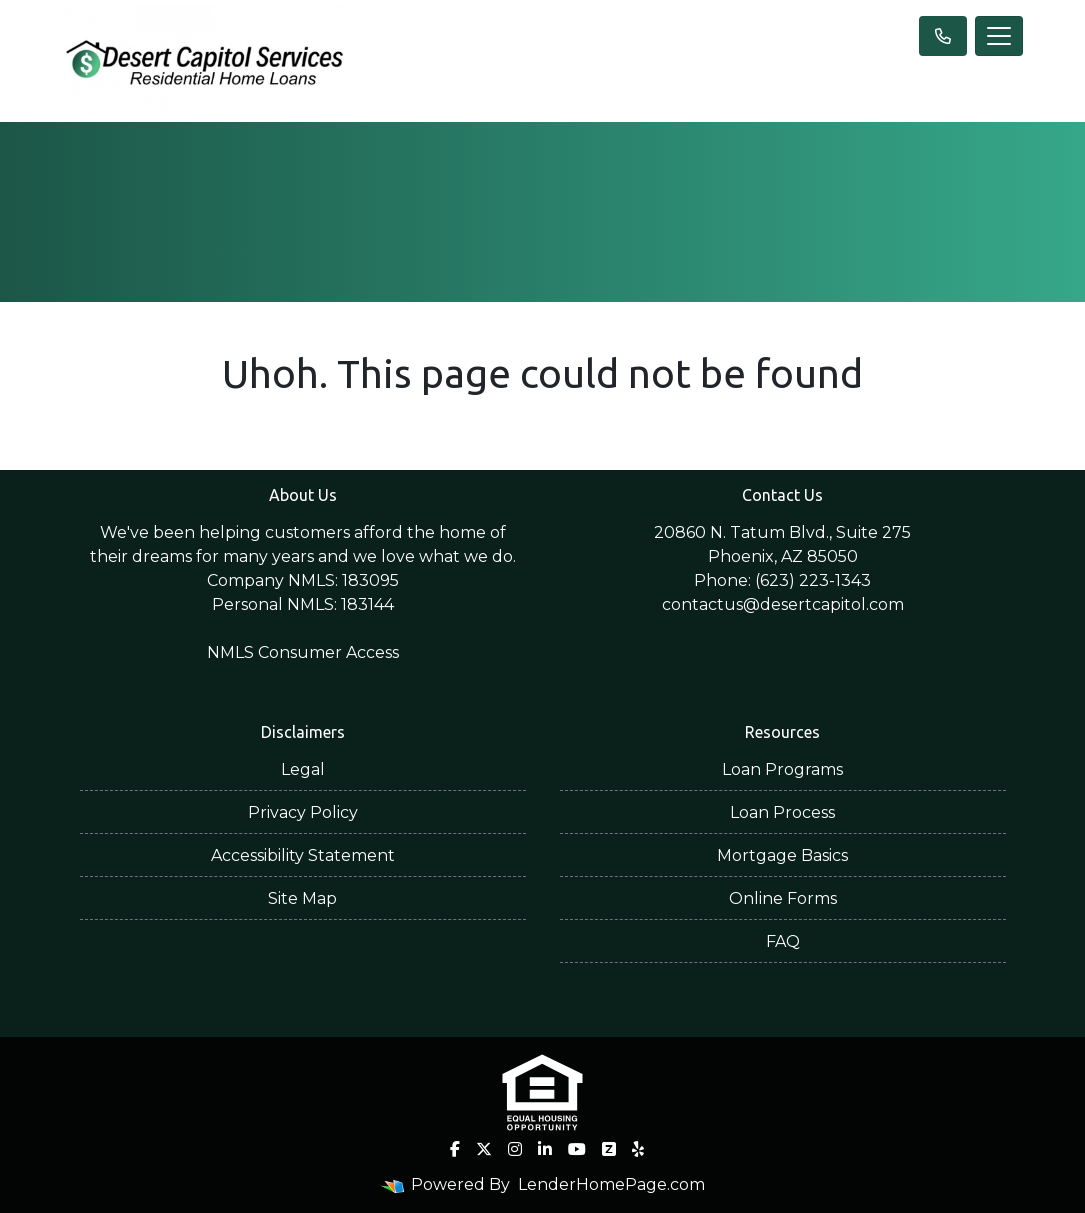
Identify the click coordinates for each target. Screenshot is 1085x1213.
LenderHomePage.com (611, 1184)
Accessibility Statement (303, 855)
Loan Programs (782, 769)
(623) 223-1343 (813, 580)
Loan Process (782, 812)
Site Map (302, 898)
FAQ (783, 941)
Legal (303, 769)
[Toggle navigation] (999, 36)
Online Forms (783, 898)
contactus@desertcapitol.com (783, 604)
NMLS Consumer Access (303, 652)
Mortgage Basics (782, 855)
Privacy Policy (303, 812)
